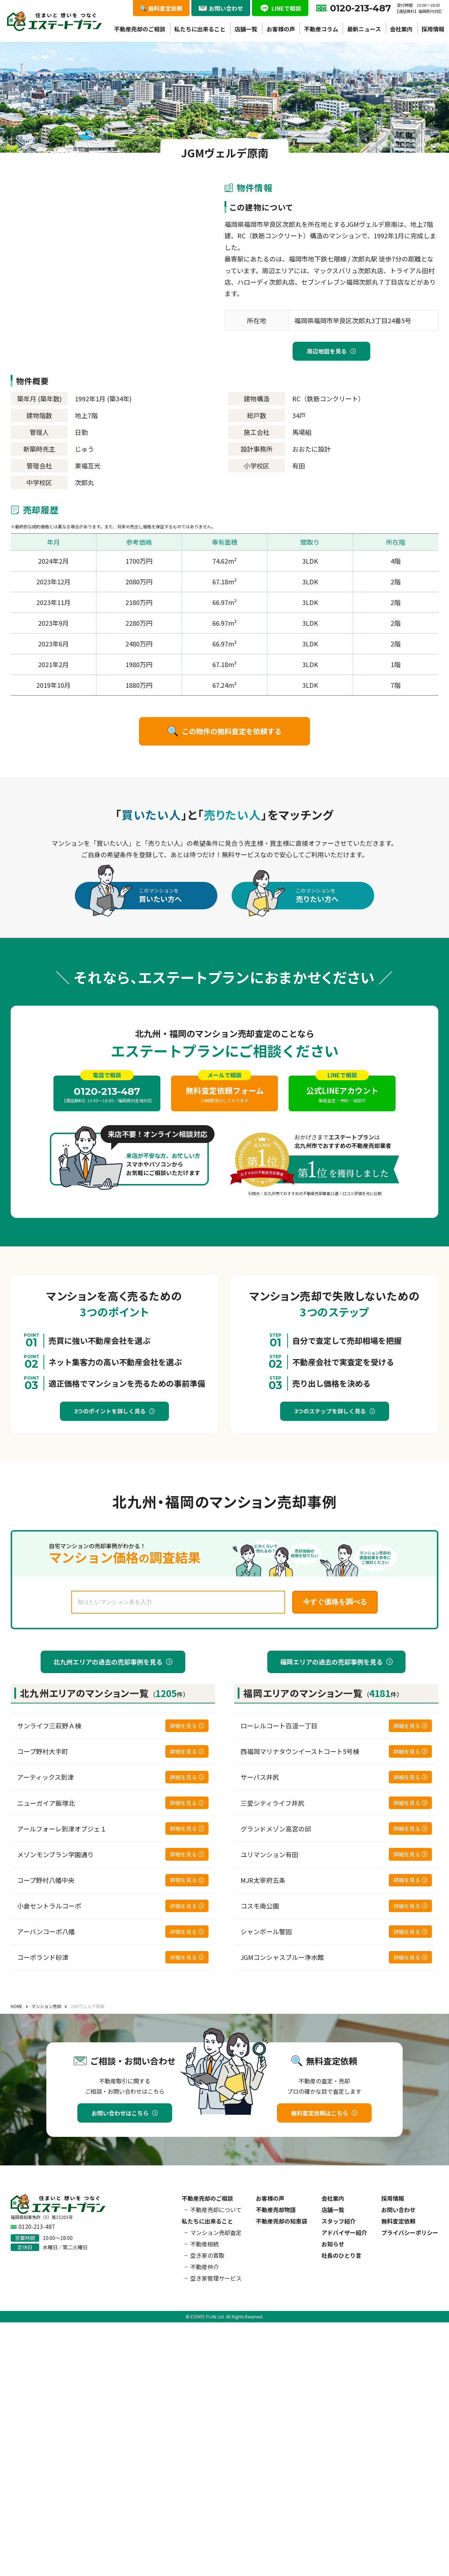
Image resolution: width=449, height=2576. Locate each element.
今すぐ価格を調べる (335, 1602)
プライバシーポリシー (409, 2232)
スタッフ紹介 (338, 2221)
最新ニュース (364, 29)
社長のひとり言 (341, 2255)
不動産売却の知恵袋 (281, 2221)
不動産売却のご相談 (139, 29)
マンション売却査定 (216, 2232)
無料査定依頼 (398, 2221)
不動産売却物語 (276, 2209)
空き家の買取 (207, 2255)
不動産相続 (204, 2244)
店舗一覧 (245, 29)
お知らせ (332, 2244)
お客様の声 (281, 29)
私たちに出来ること (200, 29)
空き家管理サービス (216, 2278)
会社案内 (401, 29)
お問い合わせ (398, 2209)
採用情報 (433, 29)
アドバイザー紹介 (344, 2232)
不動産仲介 (204, 2266)
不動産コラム (321, 29)
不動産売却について (216, 2209)
